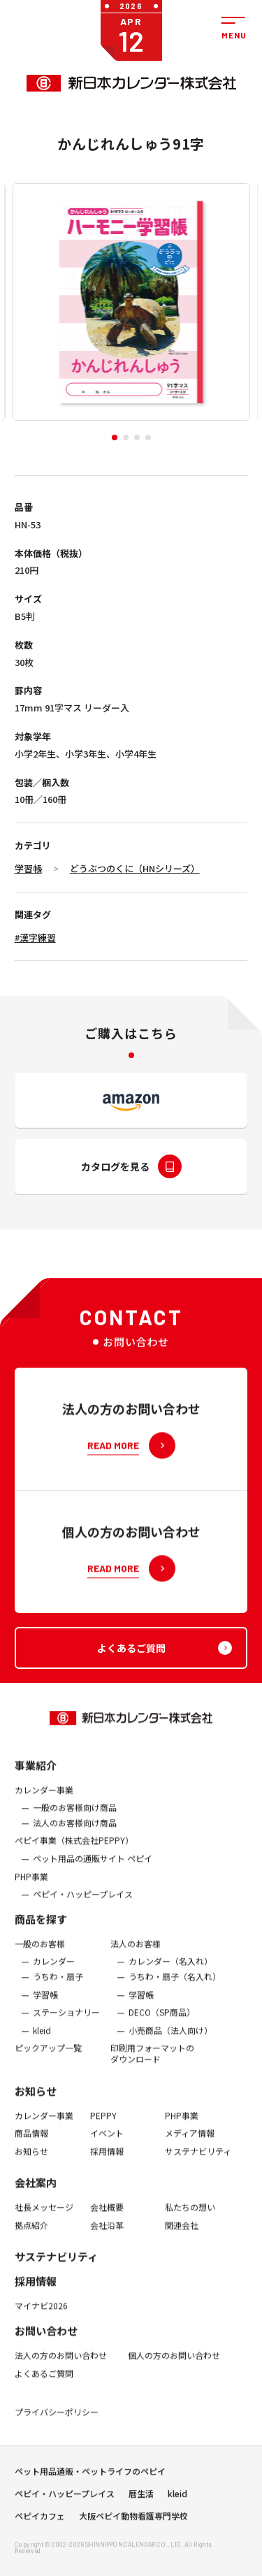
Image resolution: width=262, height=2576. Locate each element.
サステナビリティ (198, 2161)
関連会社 (181, 2235)
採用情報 (107, 2161)
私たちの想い (190, 2218)
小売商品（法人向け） (170, 2040)
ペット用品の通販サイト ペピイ (92, 1868)
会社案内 (36, 2193)
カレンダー (54, 1972)
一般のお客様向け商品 (75, 1818)
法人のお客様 (135, 1954)
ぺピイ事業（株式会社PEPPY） (74, 1851)
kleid (42, 2040)
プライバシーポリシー (57, 2423)
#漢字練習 (35, 937)
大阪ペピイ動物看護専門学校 (133, 2521)
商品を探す (41, 1929)
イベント (107, 2143)
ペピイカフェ (40, 2521)
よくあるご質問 (44, 2383)
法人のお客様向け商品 (75, 1833)
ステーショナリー (66, 2022)
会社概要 (107, 2218)
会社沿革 (107, 2235)
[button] (114, 437)
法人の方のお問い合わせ (61, 2365)
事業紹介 (36, 1775)
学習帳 (28, 868)
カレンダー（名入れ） (170, 1972)
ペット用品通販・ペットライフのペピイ (90, 2477)
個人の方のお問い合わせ (174, 2365)
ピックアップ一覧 (48, 2058)
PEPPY (103, 2126)
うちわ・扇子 (58, 1986)
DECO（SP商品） (162, 2022)
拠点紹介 (31, 2235)
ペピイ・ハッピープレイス (83, 1905)
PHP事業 (31, 1887)
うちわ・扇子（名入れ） (175, 1986)
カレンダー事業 (44, 1800)
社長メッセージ (44, 2218)
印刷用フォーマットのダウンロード (152, 2064)
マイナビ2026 (41, 2316)
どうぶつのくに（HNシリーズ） (135, 868)
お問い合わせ (46, 2341)
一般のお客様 (40, 1954)
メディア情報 (189, 2143)
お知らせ (36, 2101)
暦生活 (141, 2499)
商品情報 (31, 2143)
